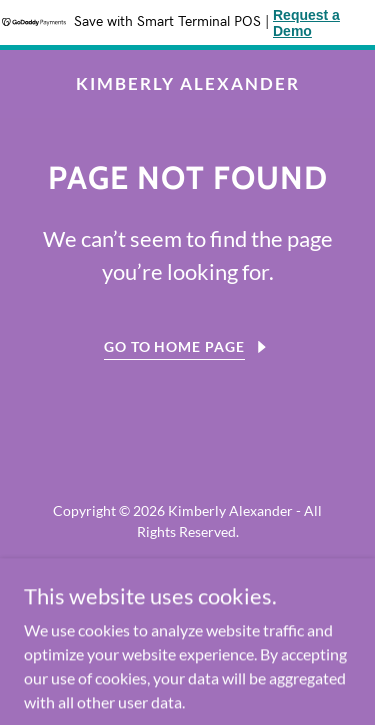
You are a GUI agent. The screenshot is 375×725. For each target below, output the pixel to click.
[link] (187, 83)
